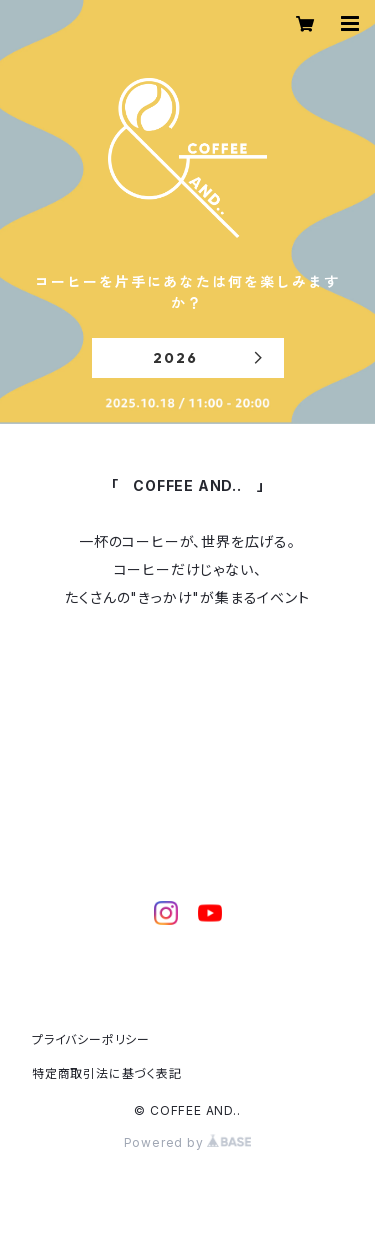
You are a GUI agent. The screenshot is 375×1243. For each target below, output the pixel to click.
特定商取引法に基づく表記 (107, 1073)
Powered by (188, 1142)
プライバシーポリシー (91, 1039)
